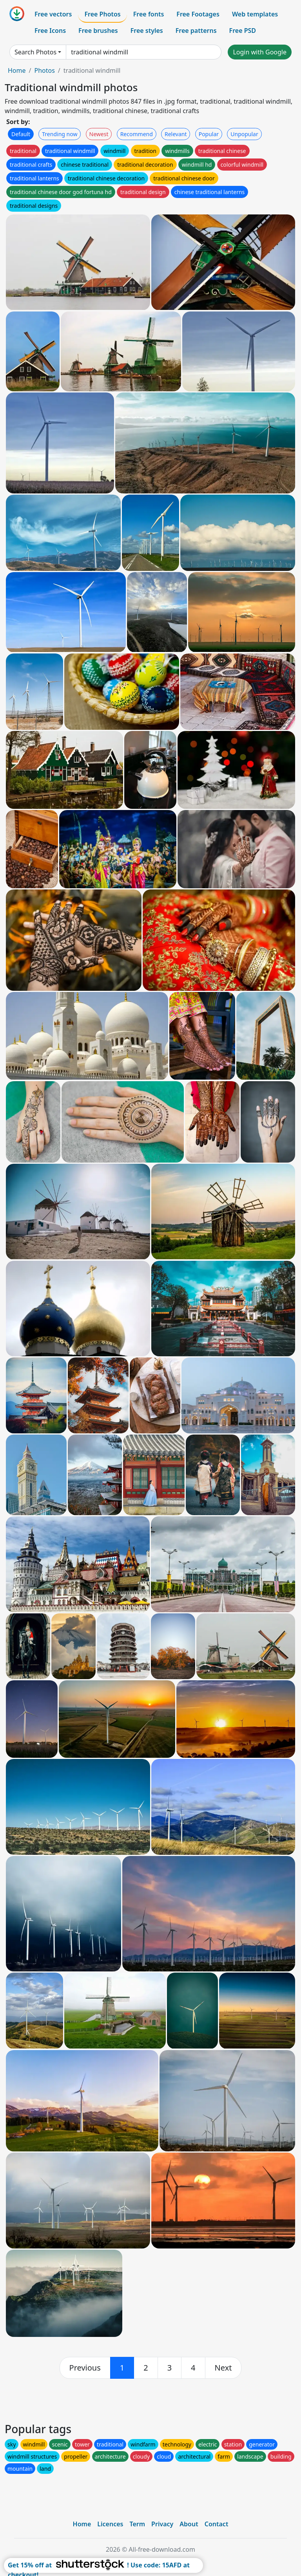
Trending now (59, 134)
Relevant (176, 134)
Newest (99, 134)
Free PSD (242, 30)
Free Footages (197, 14)
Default (20, 134)
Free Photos (102, 14)
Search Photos (35, 52)
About (189, 2524)
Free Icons (50, 30)
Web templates (255, 14)
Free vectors (53, 14)
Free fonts (148, 14)
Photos (44, 70)
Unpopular (244, 134)
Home (17, 70)
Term (137, 2524)
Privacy (162, 2524)
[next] (223, 2368)
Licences (110, 2524)
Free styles (147, 30)
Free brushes (98, 30)
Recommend (136, 134)
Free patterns (196, 30)
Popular (209, 134)
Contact (216, 2524)
